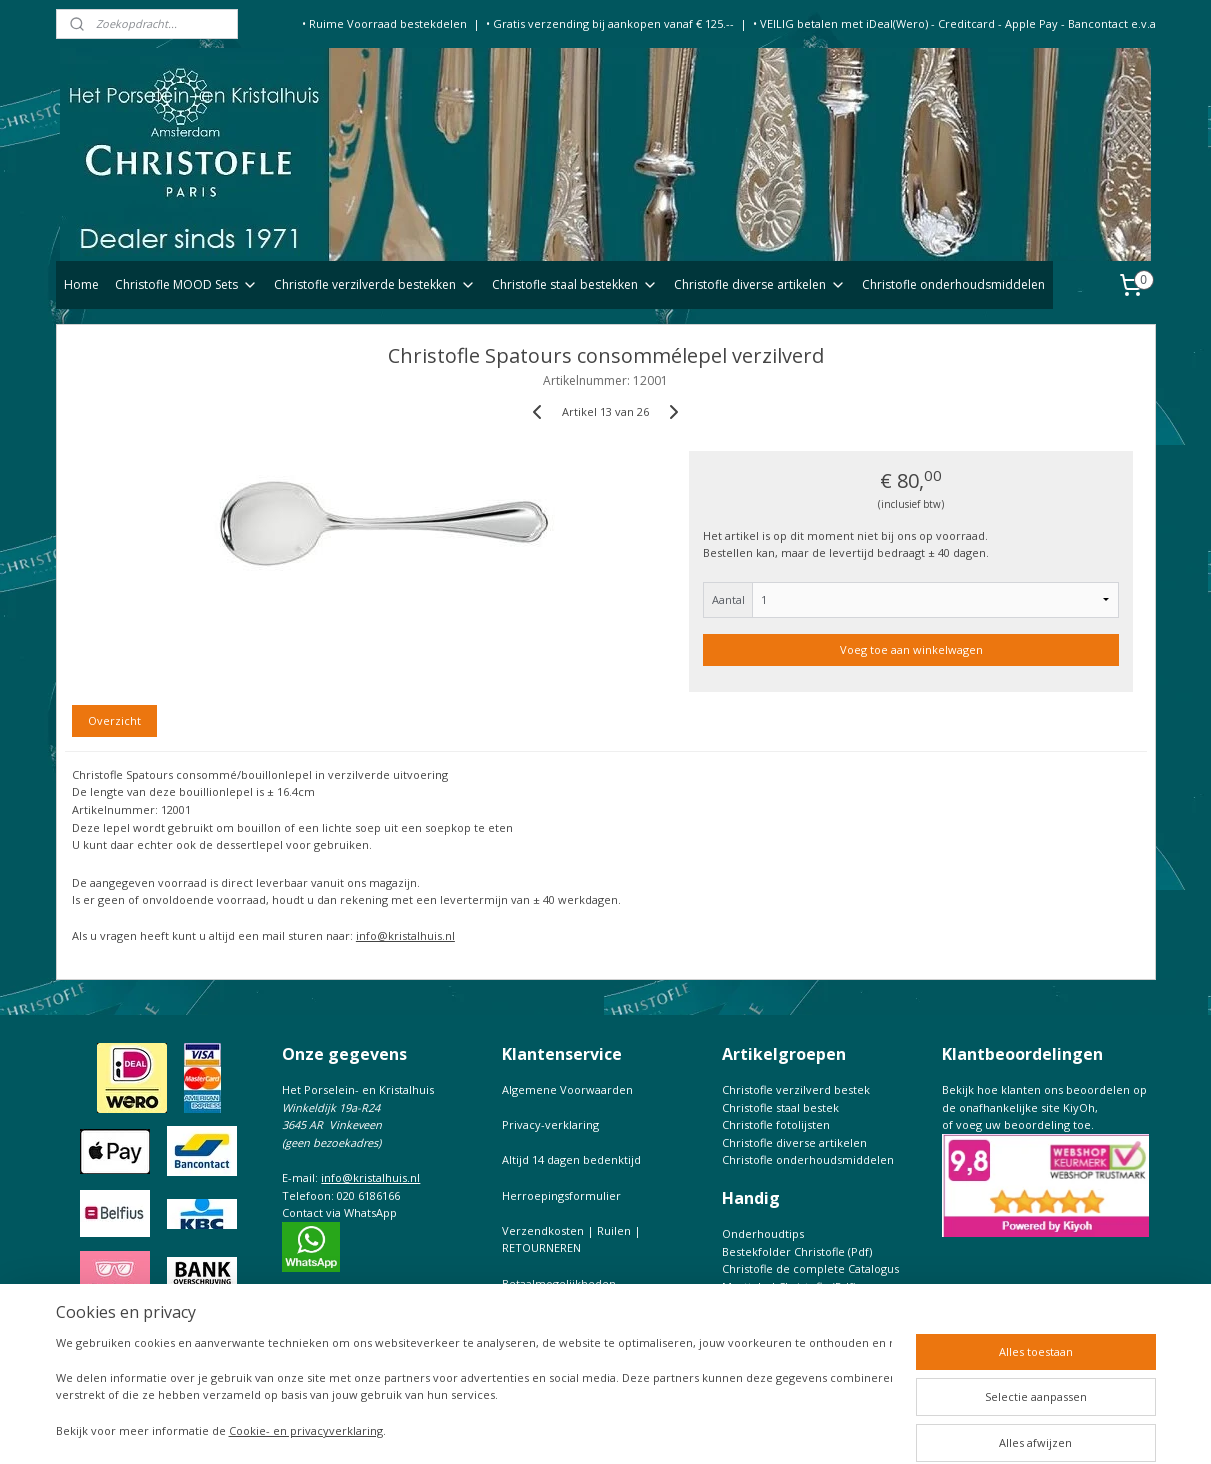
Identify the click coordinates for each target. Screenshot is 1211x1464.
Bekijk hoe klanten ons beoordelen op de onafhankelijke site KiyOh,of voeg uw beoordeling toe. (1044, 1107)
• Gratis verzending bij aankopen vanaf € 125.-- (610, 23)
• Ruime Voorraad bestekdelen (384, 23)
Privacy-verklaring (550, 1124)
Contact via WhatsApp (339, 1212)
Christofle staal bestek (780, 1107)
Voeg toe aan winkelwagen (910, 649)
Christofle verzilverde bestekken (375, 284)
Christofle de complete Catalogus (810, 1268)
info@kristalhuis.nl (405, 935)
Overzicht (114, 720)
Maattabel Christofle (775, 1286)
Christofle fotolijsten (776, 1124)
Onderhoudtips (763, 1233)
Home (81, 284)
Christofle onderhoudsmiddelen (953, 284)
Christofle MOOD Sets (186, 284)
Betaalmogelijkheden (559, 1283)
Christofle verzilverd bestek (796, 1089)
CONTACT (528, 1318)
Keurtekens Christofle (780, 1303)
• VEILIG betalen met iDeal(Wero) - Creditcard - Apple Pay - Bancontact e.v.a (954, 23)
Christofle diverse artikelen (760, 284)
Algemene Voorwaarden (567, 1089)
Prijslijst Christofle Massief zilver (807, 1321)
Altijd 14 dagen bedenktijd (571, 1159)
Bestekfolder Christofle (783, 1251)
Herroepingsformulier (561, 1195)
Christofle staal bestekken (575, 284)
